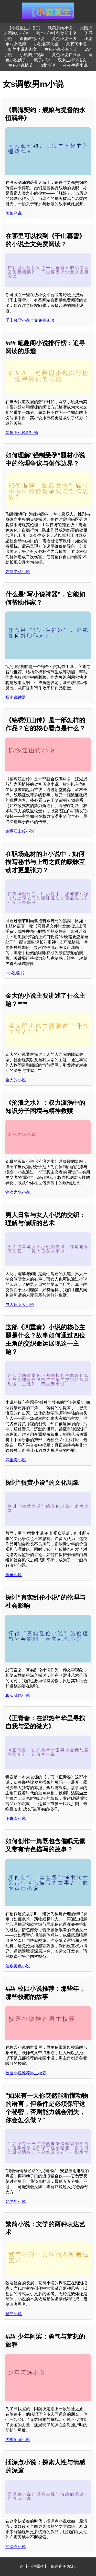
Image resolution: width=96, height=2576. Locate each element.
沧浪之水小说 (17, 1192)
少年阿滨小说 (17, 2439)
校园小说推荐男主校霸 (25, 2073)
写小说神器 (15, 697)
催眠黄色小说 (17, 1966)
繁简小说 (13, 2314)
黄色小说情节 (20, 65)
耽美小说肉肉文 (22, 49)
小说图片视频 (32, 54)
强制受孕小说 (17, 571)
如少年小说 (15, 2201)
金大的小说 (15, 1080)
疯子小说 (42, 60)
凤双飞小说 (76, 44)
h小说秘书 (14, 973)
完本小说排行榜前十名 (56, 33)
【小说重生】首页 (23, 28)
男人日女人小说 (19, 1304)
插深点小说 (15, 2546)
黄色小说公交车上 (61, 49)
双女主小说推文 (72, 60)
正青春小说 (15, 1818)
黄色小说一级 (64, 38)
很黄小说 (13, 1575)
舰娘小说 (13, 213)
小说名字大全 (46, 44)
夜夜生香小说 (75, 65)
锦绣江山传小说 (19, 831)
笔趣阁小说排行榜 (21, 432)
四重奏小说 (15, 1460)
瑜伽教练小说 (32, 38)
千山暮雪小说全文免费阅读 (30, 320)
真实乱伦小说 (17, 1695)
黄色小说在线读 (66, 54)
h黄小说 (48, 65)
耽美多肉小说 (60, 28)
